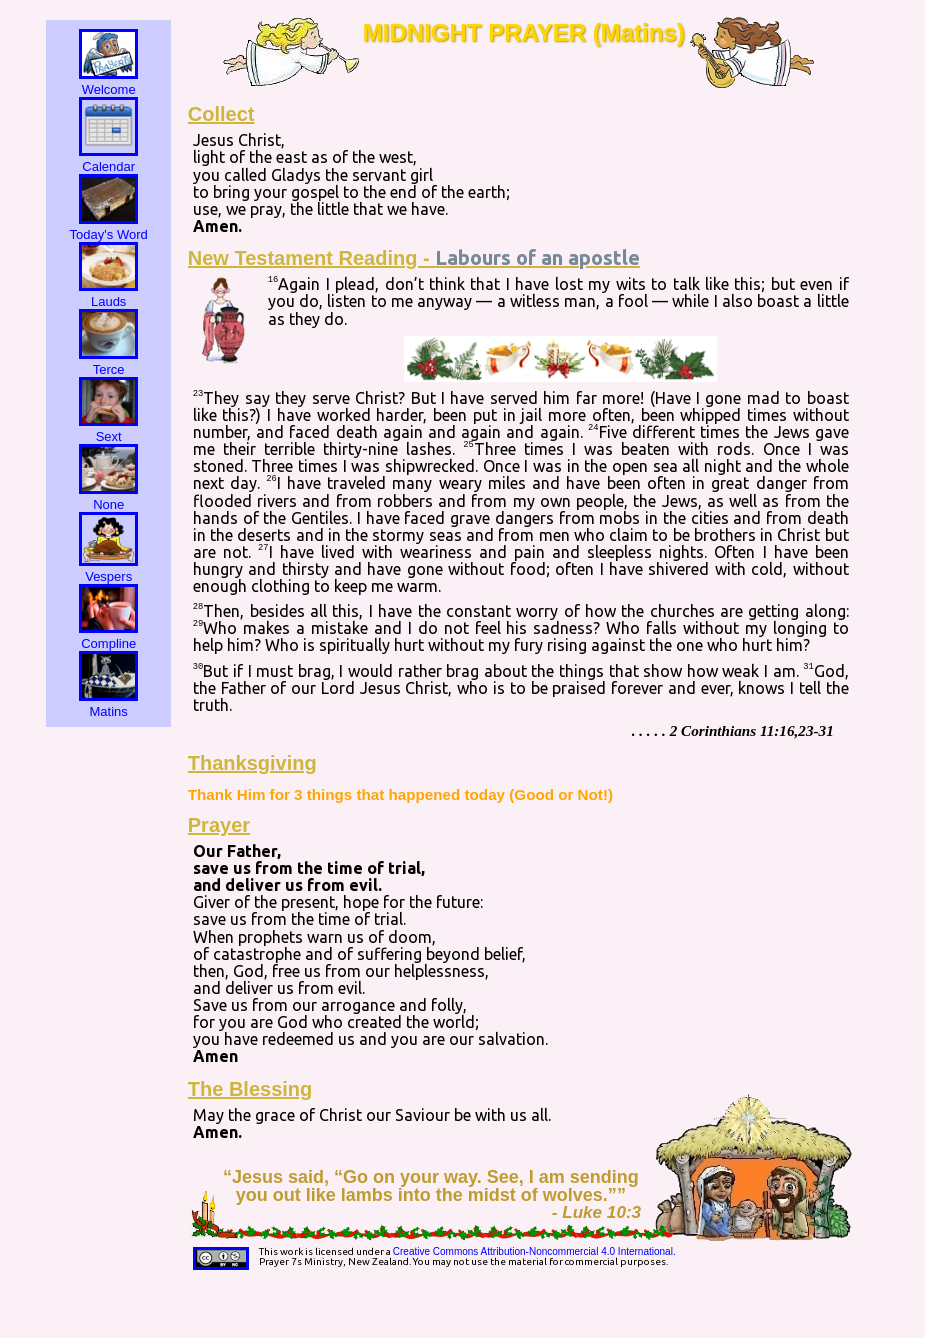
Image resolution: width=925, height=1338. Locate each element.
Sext (108, 429)
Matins (108, 704)
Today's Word (109, 227)
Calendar (108, 159)
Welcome (108, 82)
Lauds (108, 294)
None (108, 497)
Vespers (108, 569)
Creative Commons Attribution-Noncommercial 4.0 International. (534, 1251)
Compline (108, 636)
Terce (108, 362)
